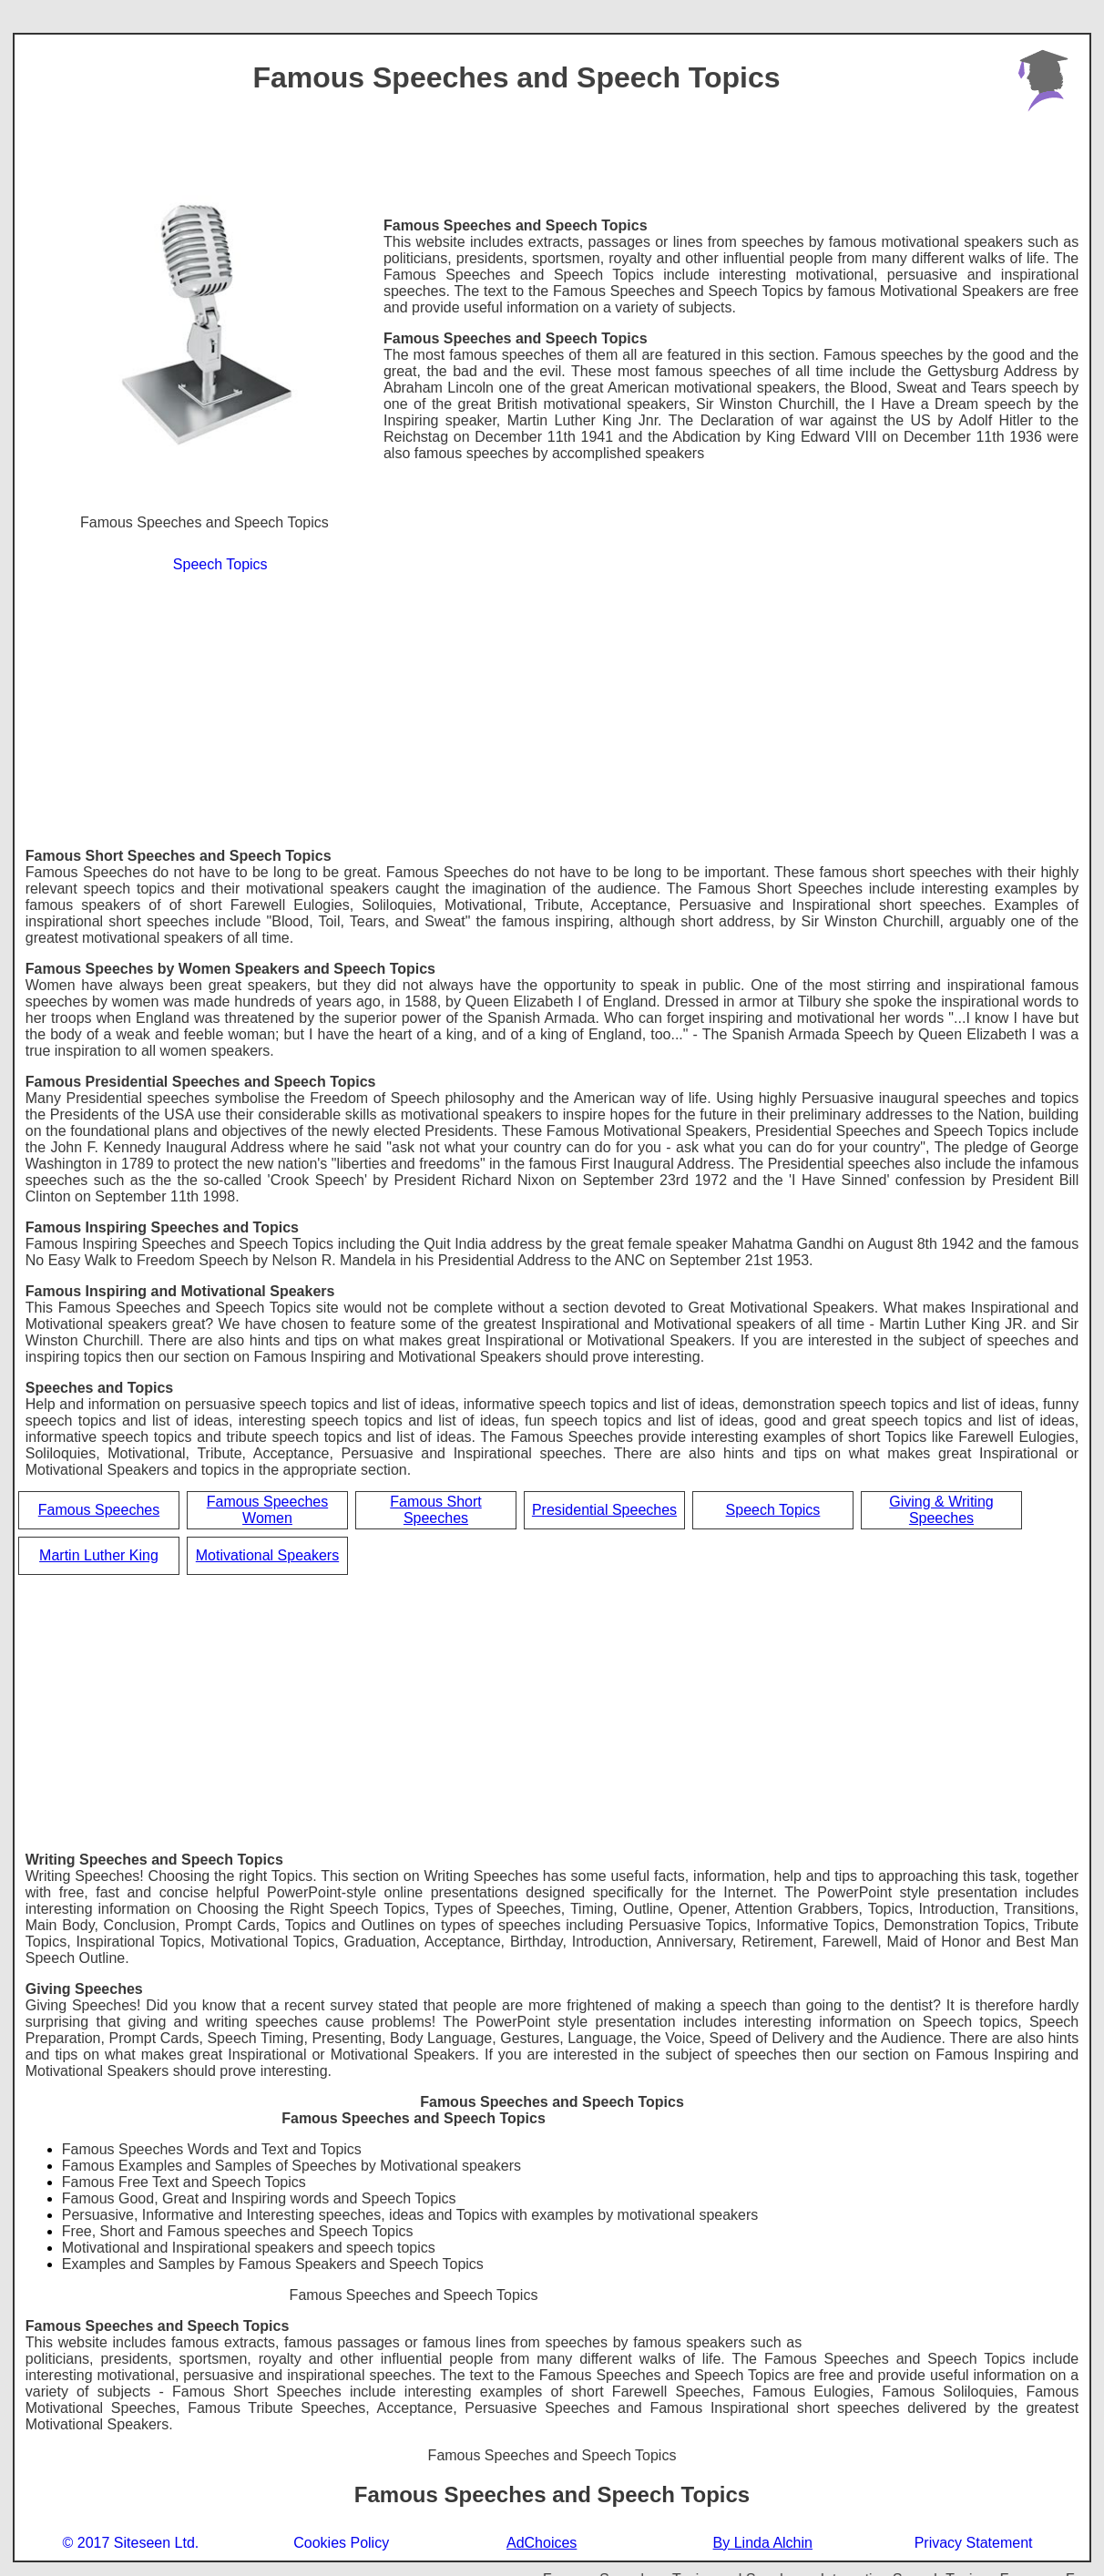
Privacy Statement (974, 2542)
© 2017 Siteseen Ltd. (131, 2542)
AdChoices (541, 2543)
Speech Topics (220, 564)
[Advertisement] (552, 711)
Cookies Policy (341, 2542)
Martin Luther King (98, 1555)
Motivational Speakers (267, 1555)
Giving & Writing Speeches (941, 1510)
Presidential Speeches (604, 1510)
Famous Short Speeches (435, 1510)
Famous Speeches (98, 1510)
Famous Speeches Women (267, 1510)
